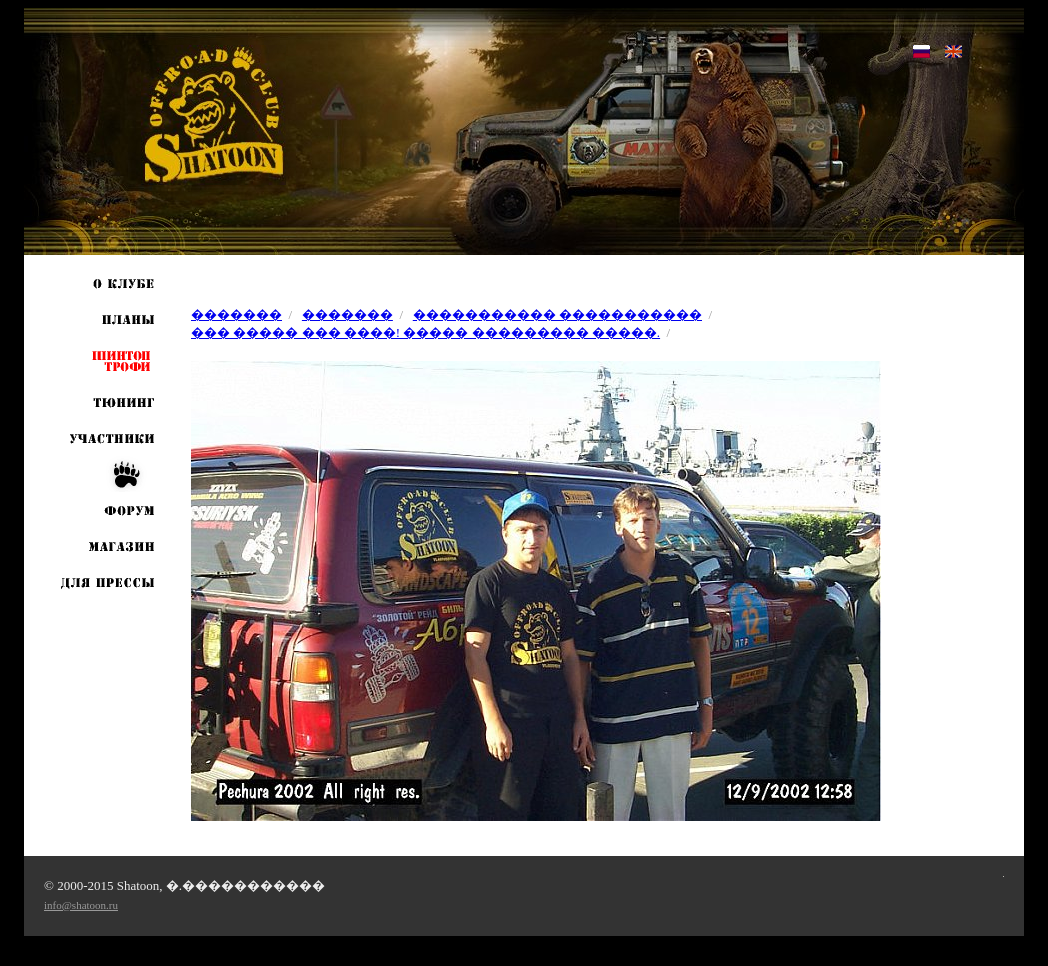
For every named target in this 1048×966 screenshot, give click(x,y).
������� (236, 314)
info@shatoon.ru (81, 905)
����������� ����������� (557, 314)
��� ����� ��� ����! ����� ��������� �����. (425, 332)
